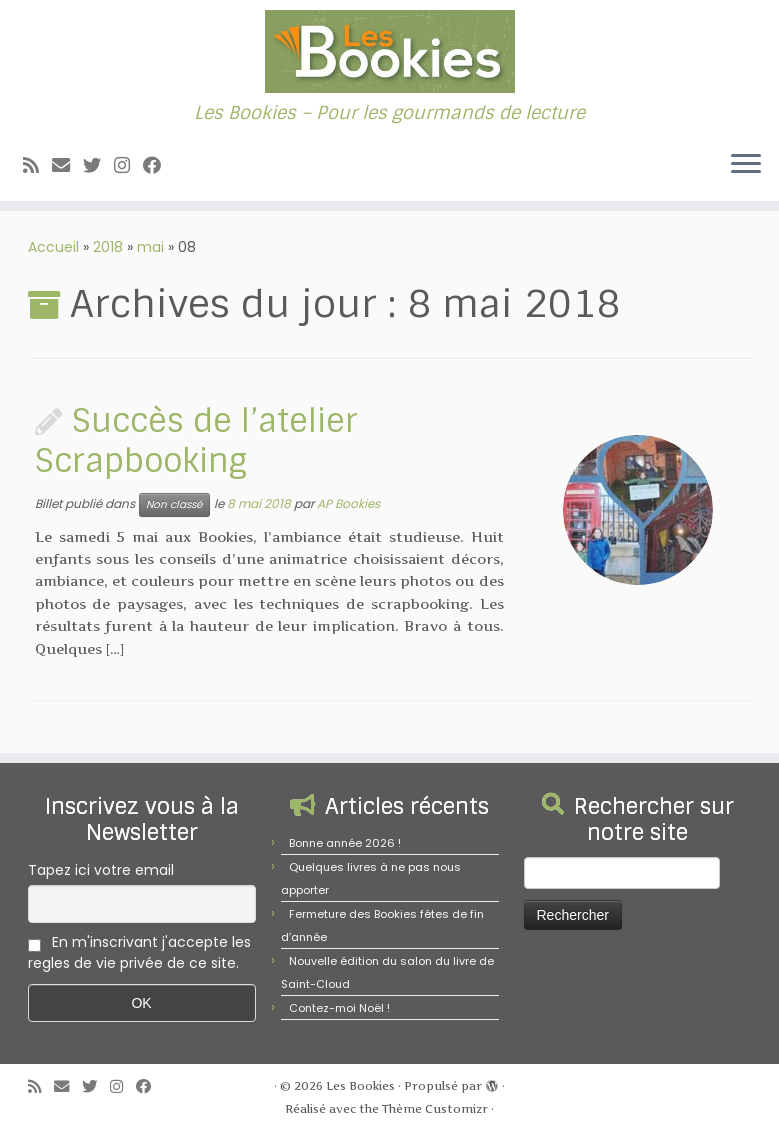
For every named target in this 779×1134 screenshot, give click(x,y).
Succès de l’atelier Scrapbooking (196, 441)
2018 (108, 247)
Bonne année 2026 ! (345, 843)
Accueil (53, 247)
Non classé (174, 504)
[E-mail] (67, 165)
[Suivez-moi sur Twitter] (98, 165)
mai (150, 247)
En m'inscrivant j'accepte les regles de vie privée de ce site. (139, 952)
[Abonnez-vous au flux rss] (37, 165)
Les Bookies (360, 1086)
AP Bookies (348, 503)
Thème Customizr (435, 1109)
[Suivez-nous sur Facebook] (158, 165)
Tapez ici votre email (101, 870)
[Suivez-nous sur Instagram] (128, 165)
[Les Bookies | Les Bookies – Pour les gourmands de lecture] (389, 51)
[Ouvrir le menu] (746, 165)
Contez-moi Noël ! (339, 1008)
